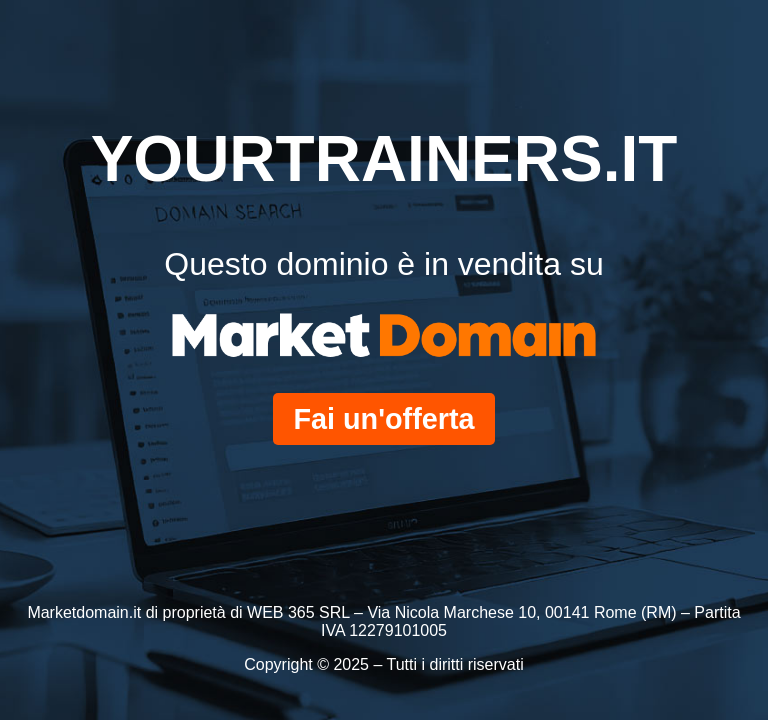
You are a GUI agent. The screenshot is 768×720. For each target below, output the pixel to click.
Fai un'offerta (383, 419)
